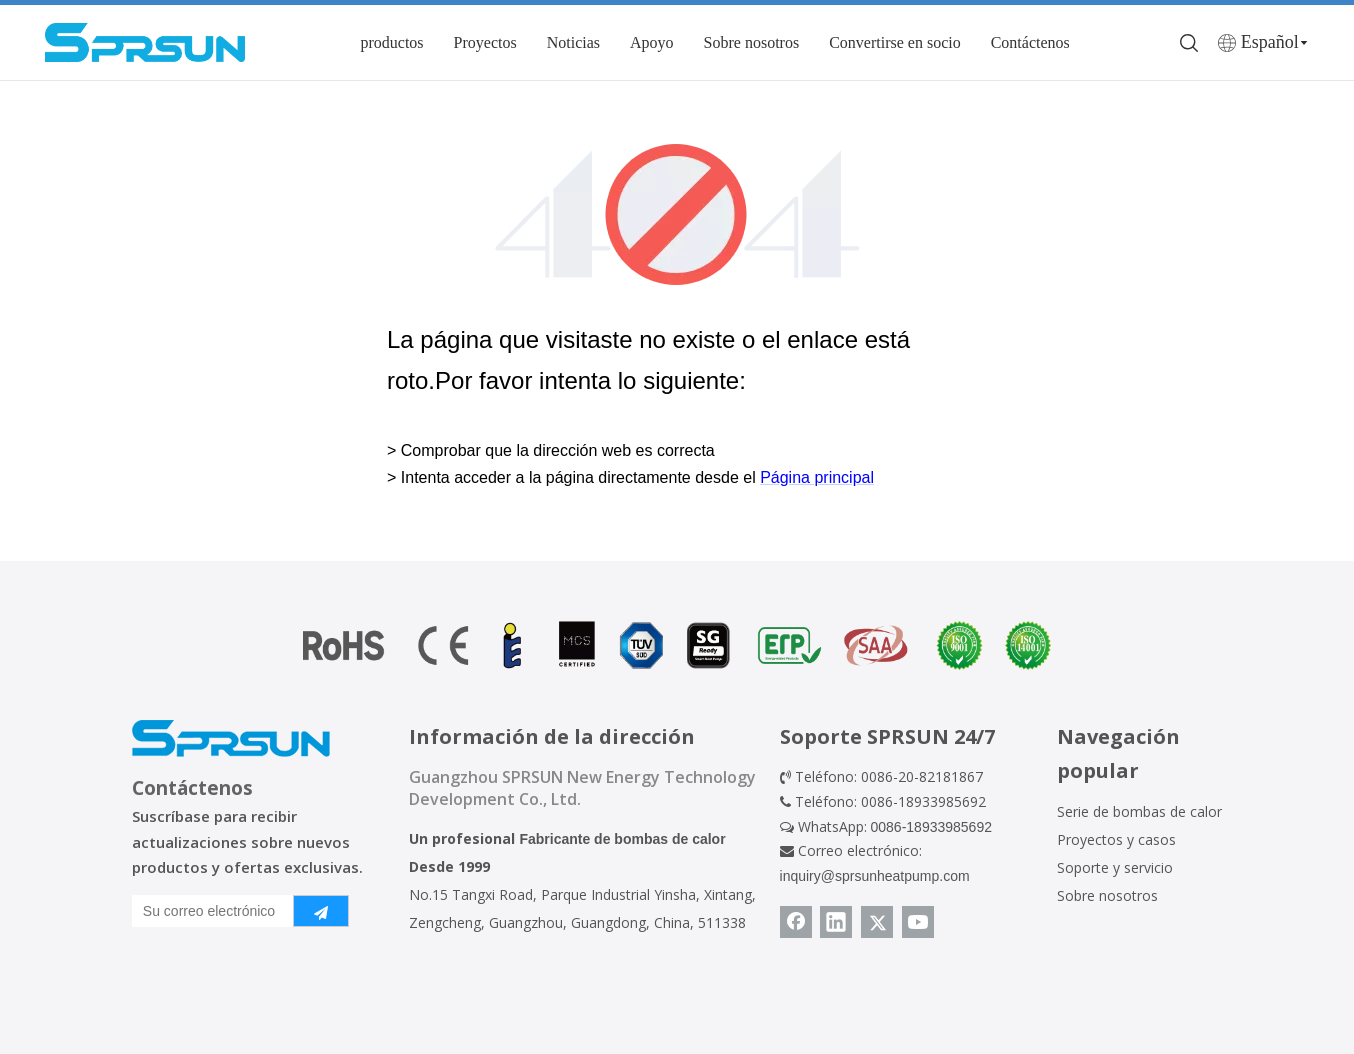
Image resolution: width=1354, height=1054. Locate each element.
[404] (677, 214)
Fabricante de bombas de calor (622, 839)
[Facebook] (796, 922)
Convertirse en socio (895, 42)
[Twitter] (877, 922)
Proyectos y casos (1116, 839)
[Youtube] (918, 922)
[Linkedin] (836, 922)
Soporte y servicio (1115, 867)
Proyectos (485, 42)
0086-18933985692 (931, 827)
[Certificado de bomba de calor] (677, 645)
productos (391, 42)
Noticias (573, 42)
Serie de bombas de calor (1139, 811)
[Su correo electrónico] (209, 911)
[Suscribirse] (321, 911)
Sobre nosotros (752, 42)
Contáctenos (1030, 42)
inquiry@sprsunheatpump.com (875, 876)
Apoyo (652, 42)
